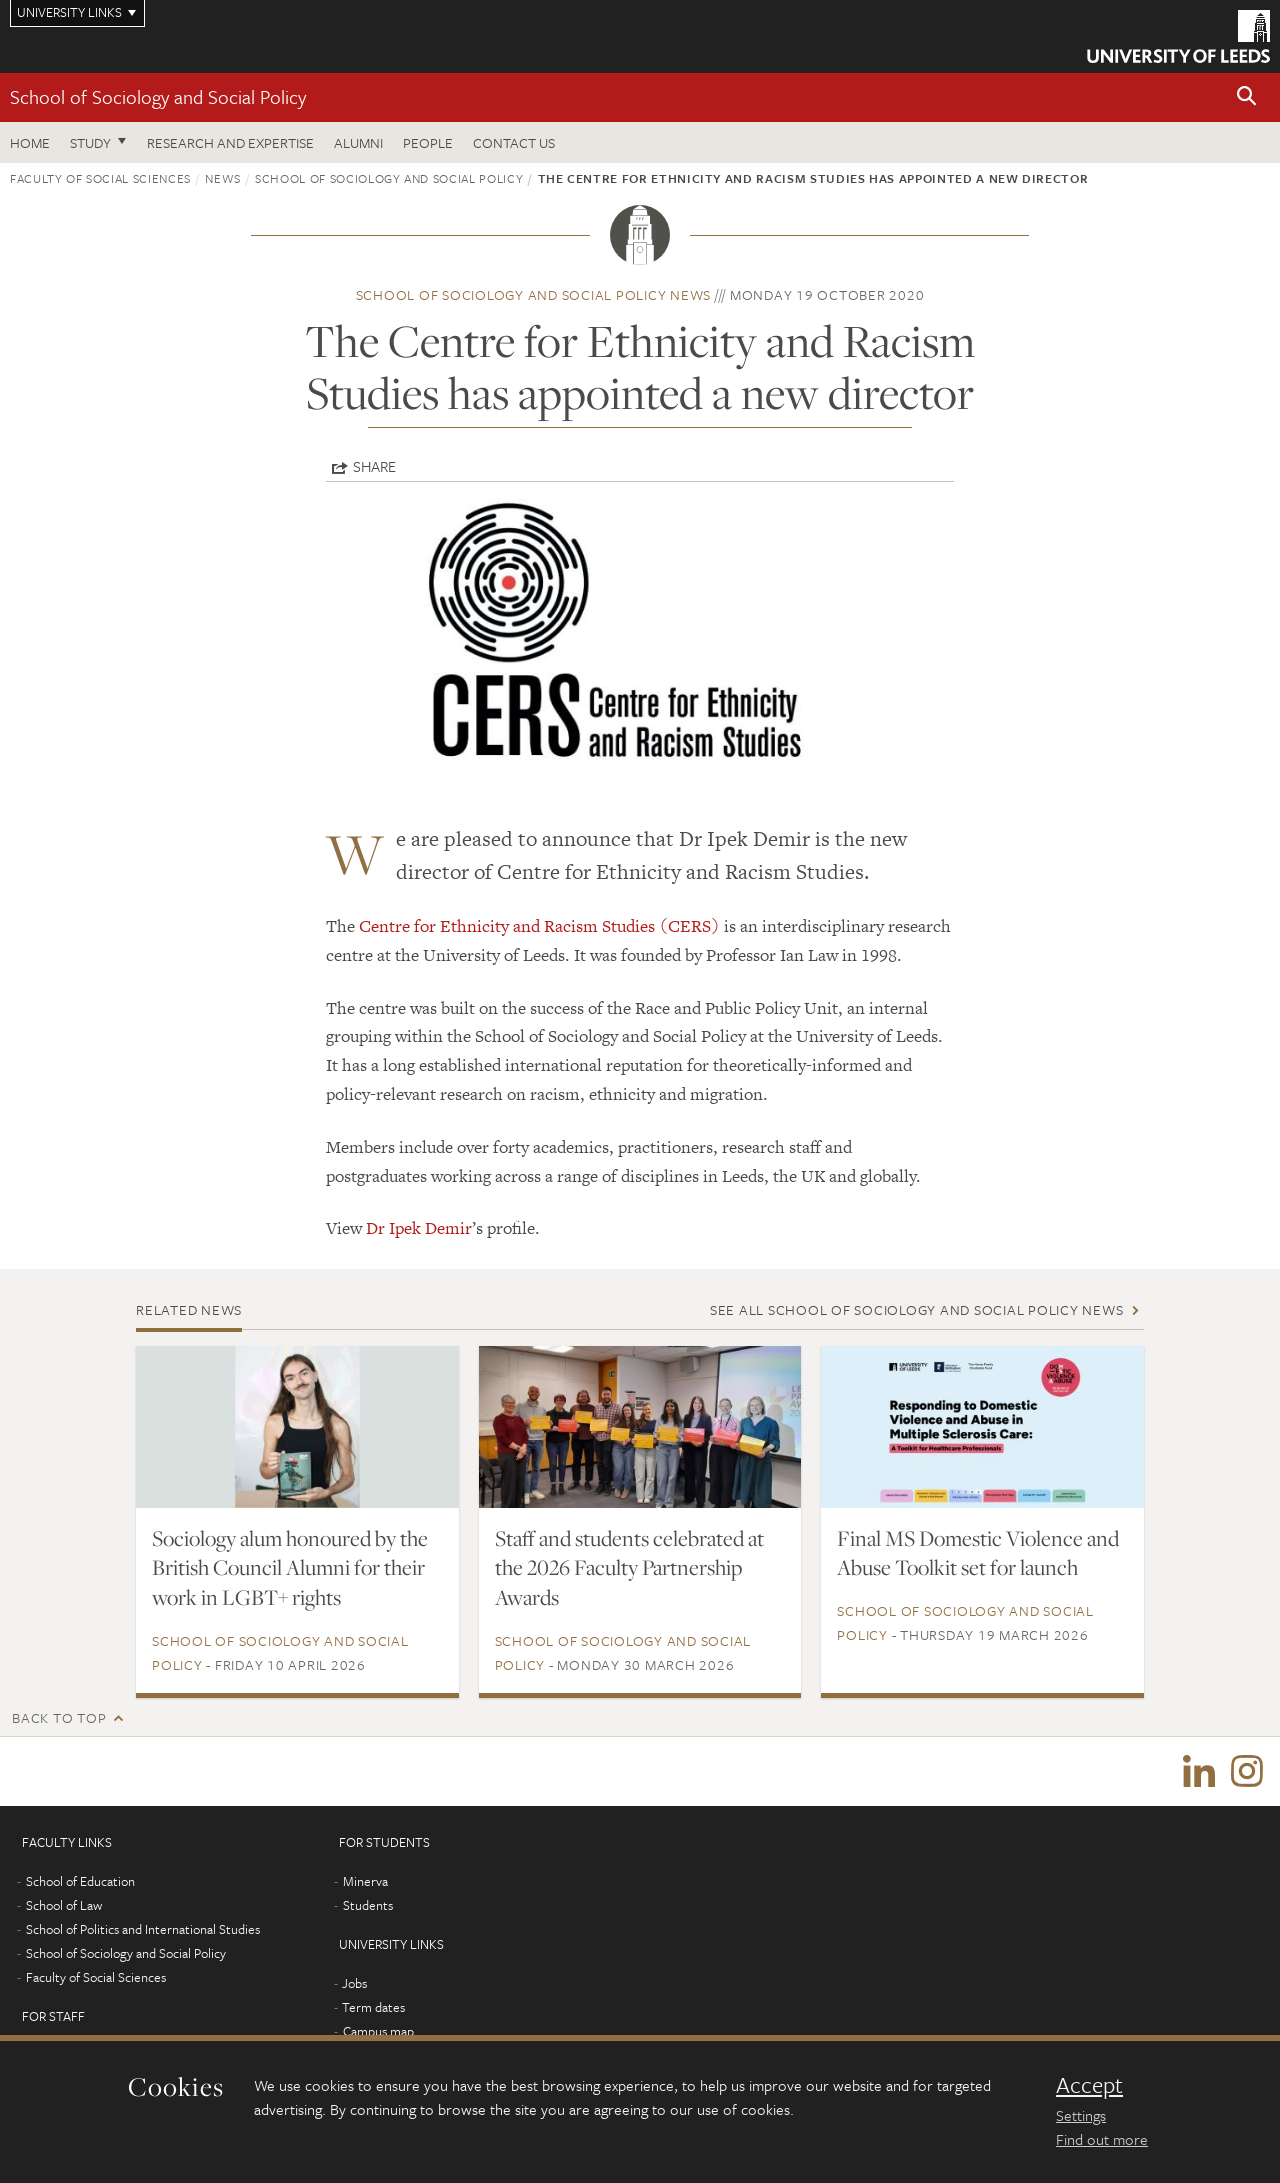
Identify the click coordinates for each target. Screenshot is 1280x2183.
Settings (1081, 2115)
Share (374, 466)
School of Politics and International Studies (143, 1930)
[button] (1247, 97)
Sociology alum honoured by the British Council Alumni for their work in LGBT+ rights (290, 1568)
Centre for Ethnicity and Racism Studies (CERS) (539, 926)
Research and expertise (230, 142)
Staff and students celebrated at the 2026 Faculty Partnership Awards (629, 1568)
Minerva (365, 1882)
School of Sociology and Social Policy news (534, 294)
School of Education (80, 1882)
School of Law (64, 1906)
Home (30, 142)
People (428, 142)
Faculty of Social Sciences (100, 178)
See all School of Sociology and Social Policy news (917, 1309)
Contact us (514, 142)
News (223, 178)
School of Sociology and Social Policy (158, 96)
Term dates (373, 2008)
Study (90, 142)
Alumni (358, 142)
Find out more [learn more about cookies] (1102, 2139)
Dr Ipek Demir (419, 1228)
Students (368, 1906)
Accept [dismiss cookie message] (1089, 2085)
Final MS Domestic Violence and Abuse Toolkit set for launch (978, 1553)
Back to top (59, 1717)
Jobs (354, 1984)
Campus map (378, 2032)
